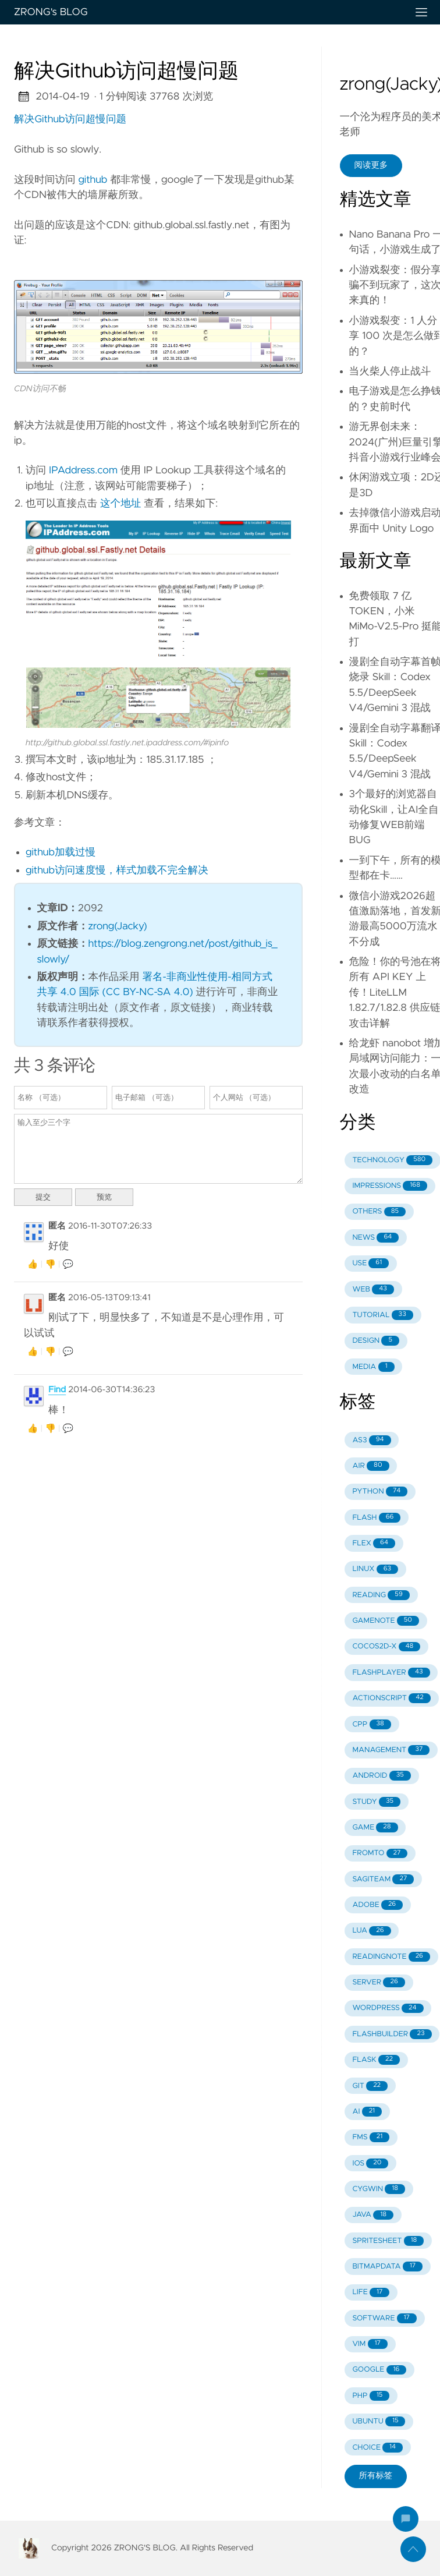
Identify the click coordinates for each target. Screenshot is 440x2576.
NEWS (375, 1238)
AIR (370, 1466)
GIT (370, 2086)
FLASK (376, 2060)
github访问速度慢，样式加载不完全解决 (117, 870)
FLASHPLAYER (391, 1673)
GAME (375, 1827)
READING (380, 1595)
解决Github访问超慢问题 (70, 119)
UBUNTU (378, 2421)
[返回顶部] (413, 2549)
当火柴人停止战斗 (390, 371)
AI (367, 2112)
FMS (370, 2137)
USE (370, 1263)
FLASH (376, 1518)
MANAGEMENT (391, 1750)
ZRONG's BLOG (206, 12)
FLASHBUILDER (391, 2034)
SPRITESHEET (388, 2241)
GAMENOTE (385, 1621)
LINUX (375, 1569)
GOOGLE (379, 2370)
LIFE (370, 2293)
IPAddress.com (83, 470)
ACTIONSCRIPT (391, 1698)
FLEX (373, 1543)
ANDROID (381, 1776)
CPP (371, 1724)
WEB (372, 1289)
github (92, 180)
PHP (370, 2396)
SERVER (378, 1982)
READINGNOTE (391, 1957)
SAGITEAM (383, 1879)
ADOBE (377, 1905)
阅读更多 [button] (371, 165)
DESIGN (375, 1341)
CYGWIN (378, 2189)
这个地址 (120, 503)
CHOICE (377, 2448)
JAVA (372, 2215)
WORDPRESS (387, 2009)
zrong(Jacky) (117, 926)
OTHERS (379, 1212)
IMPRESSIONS (389, 1186)
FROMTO (379, 1854)
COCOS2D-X (386, 1647)
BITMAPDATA (387, 2266)
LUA (371, 1931)
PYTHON (379, 1491)
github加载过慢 (60, 852)
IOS (370, 2163)
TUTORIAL (382, 1315)
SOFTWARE (384, 2318)
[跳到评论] (405, 2519)
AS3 (371, 1440)
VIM (369, 2344)
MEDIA (373, 1367)
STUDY (376, 1802)
